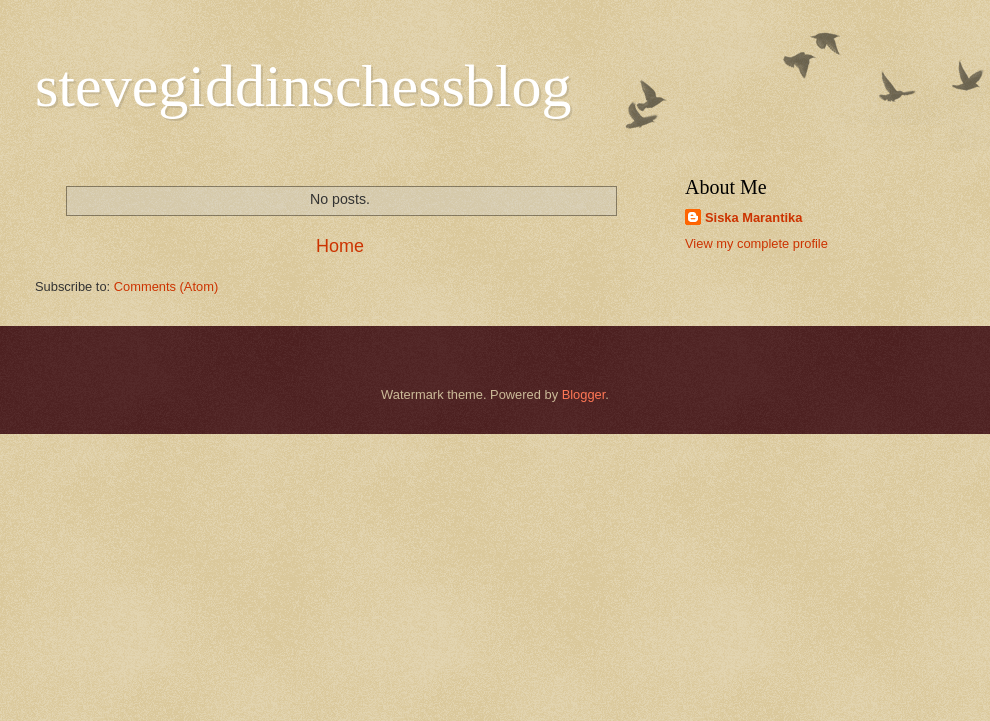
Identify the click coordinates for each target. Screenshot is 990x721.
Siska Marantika (753, 217)
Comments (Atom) (166, 286)
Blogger (584, 394)
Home (340, 246)
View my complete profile (756, 243)
